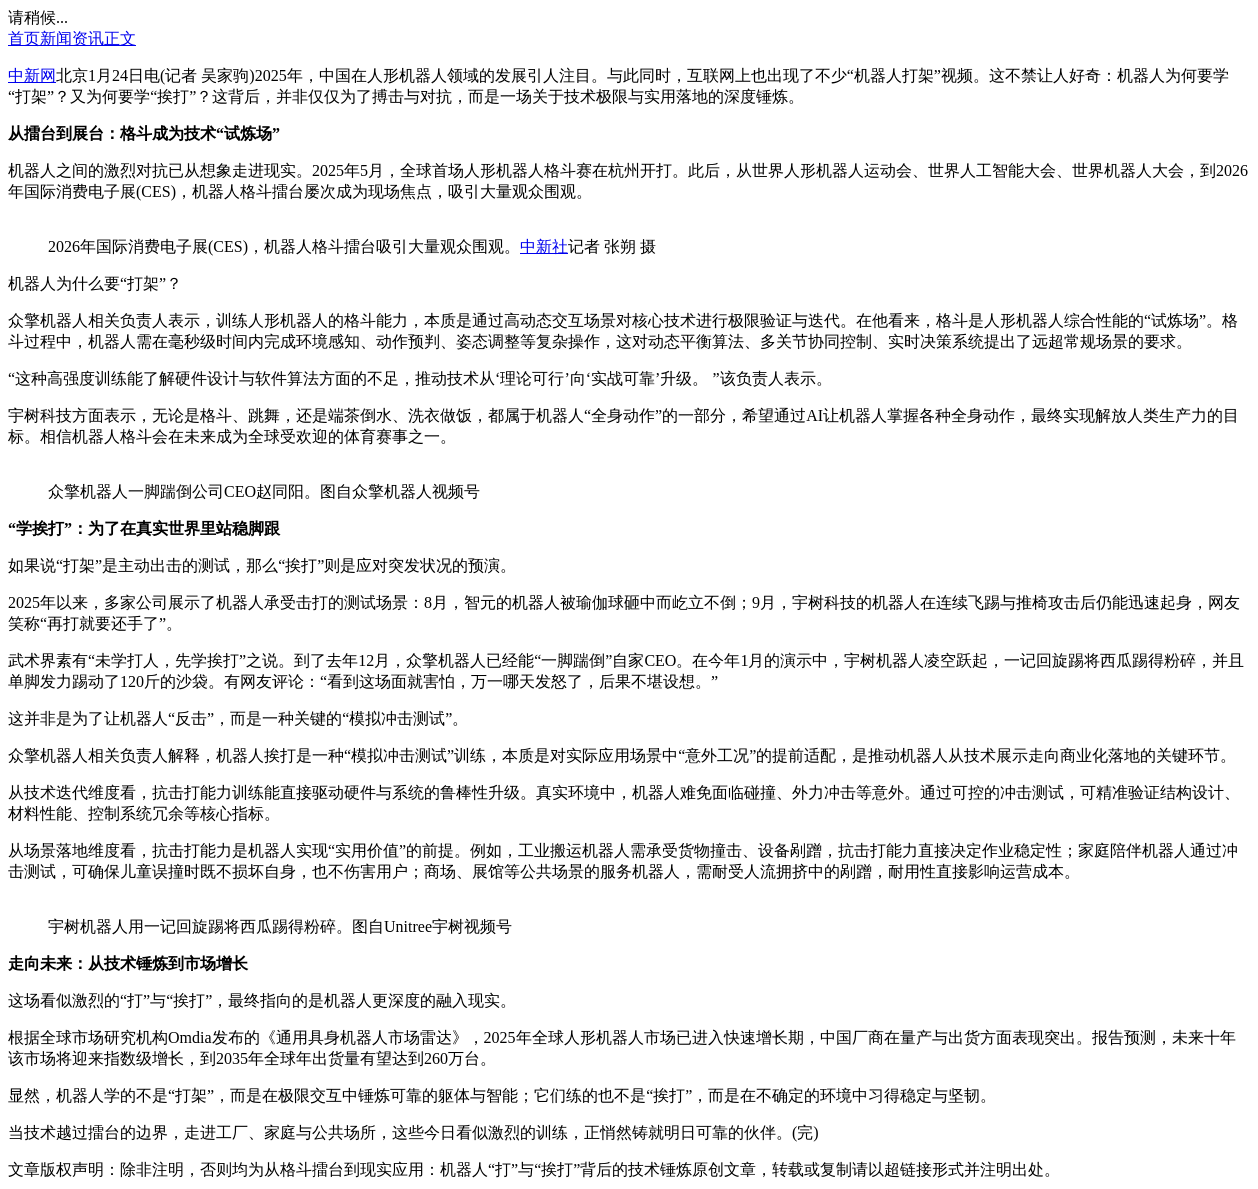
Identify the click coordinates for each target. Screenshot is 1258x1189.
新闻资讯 (72, 38)
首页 (24, 38)
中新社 (544, 246)
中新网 (32, 75)
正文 (120, 38)
